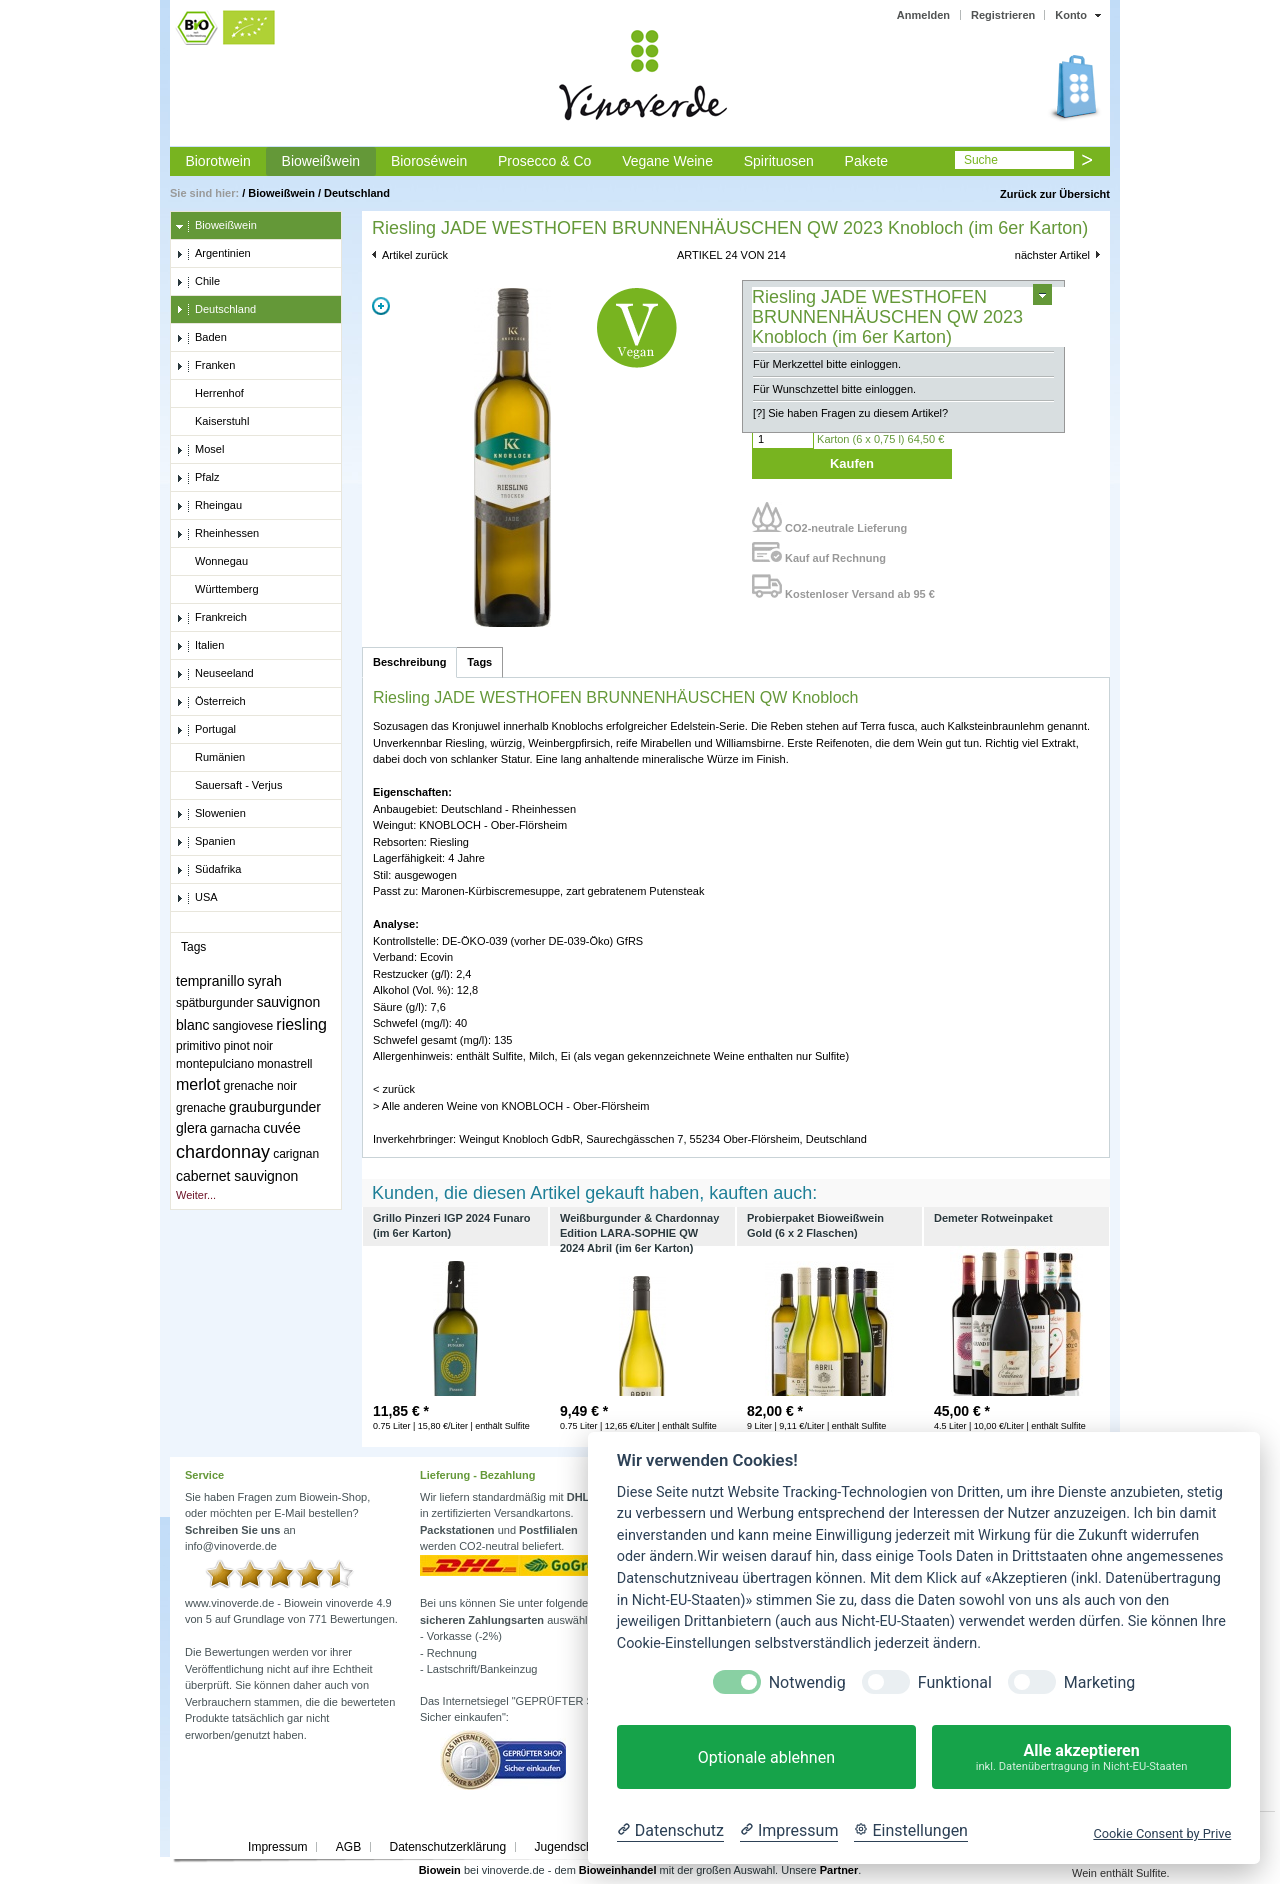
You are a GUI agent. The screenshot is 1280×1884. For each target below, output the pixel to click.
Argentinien (213, 254)
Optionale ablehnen (766, 1757)
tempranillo (210, 981)
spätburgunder (214, 1003)
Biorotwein (217, 161)
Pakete (867, 161)
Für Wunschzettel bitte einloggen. (834, 389)
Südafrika (208, 870)
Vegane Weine (667, 161)
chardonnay (223, 1152)
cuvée (281, 1128)
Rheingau (209, 506)
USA (197, 898)
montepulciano (215, 1064)
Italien (200, 646)
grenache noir (260, 1086)
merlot (198, 1084)
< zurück (394, 1089)
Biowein (440, 1870)
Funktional (955, 1682)
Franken (205, 366)
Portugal (206, 730)
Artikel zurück (415, 255)
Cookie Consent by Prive (1162, 1833)
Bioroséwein (429, 161)
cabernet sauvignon (237, 1176)
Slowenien (211, 814)
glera (191, 1128)
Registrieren (1003, 15)
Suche (981, 160)
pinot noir (248, 1046)
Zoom (381, 306)
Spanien (205, 842)
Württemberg (217, 590)
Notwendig (807, 1682)
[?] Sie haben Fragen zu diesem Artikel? (850, 413)
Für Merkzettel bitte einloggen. (827, 364)
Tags (479, 662)
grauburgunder (275, 1107)
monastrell (284, 1064)
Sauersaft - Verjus (229, 786)
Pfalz (197, 478)
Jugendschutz (572, 1847)
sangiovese (243, 1026)
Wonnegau (212, 562)
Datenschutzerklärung (447, 1847)
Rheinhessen (217, 534)
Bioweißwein (321, 161)
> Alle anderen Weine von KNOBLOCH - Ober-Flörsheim (511, 1106)
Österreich (211, 702)
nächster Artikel (1052, 255)
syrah (265, 981)
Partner (839, 1870)
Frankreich (211, 618)
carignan (296, 1154)
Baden (201, 338)
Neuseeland (215, 674)
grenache (201, 1108)
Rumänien (210, 758)
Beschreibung (409, 662)
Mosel (200, 450)
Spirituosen (779, 161)
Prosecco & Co (544, 161)
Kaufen (852, 463)
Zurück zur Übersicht (1055, 194)
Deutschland (357, 193)
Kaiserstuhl (212, 422)
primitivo (198, 1046)
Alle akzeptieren (1081, 1757)
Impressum (277, 1847)
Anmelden (923, 15)
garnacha (235, 1129)
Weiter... (196, 1195)
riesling (301, 1024)
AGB (348, 1847)
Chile (198, 282)
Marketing (1099, 1682)
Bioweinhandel (618, 1870)
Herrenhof (210, 394)
